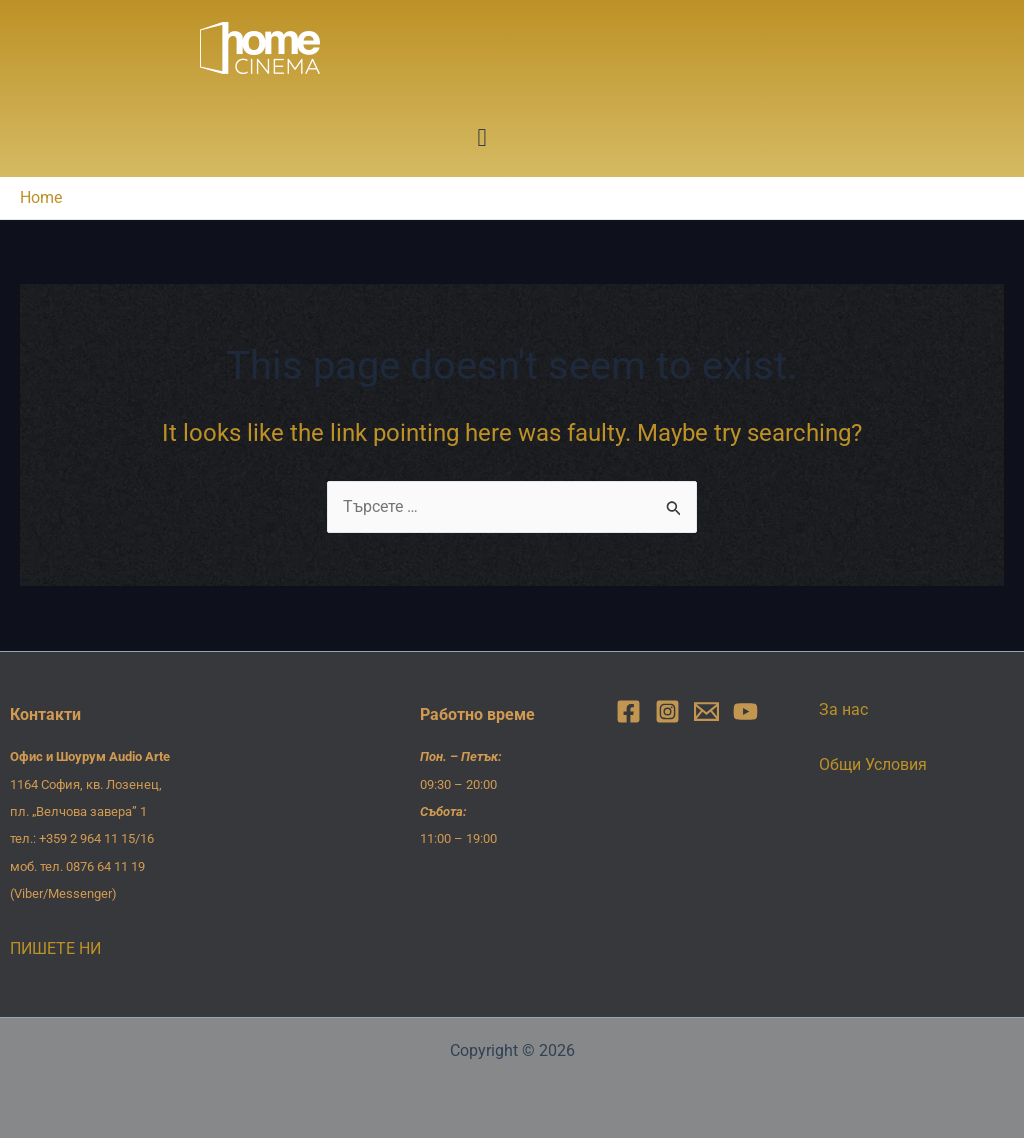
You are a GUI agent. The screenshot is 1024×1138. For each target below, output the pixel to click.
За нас (843, 709)
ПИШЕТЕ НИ (55, 948)
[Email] (706, 711)
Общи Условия (873, 764)
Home (41, 197)
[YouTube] (745, 711)
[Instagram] (667, 711)
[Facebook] (628, 711)
